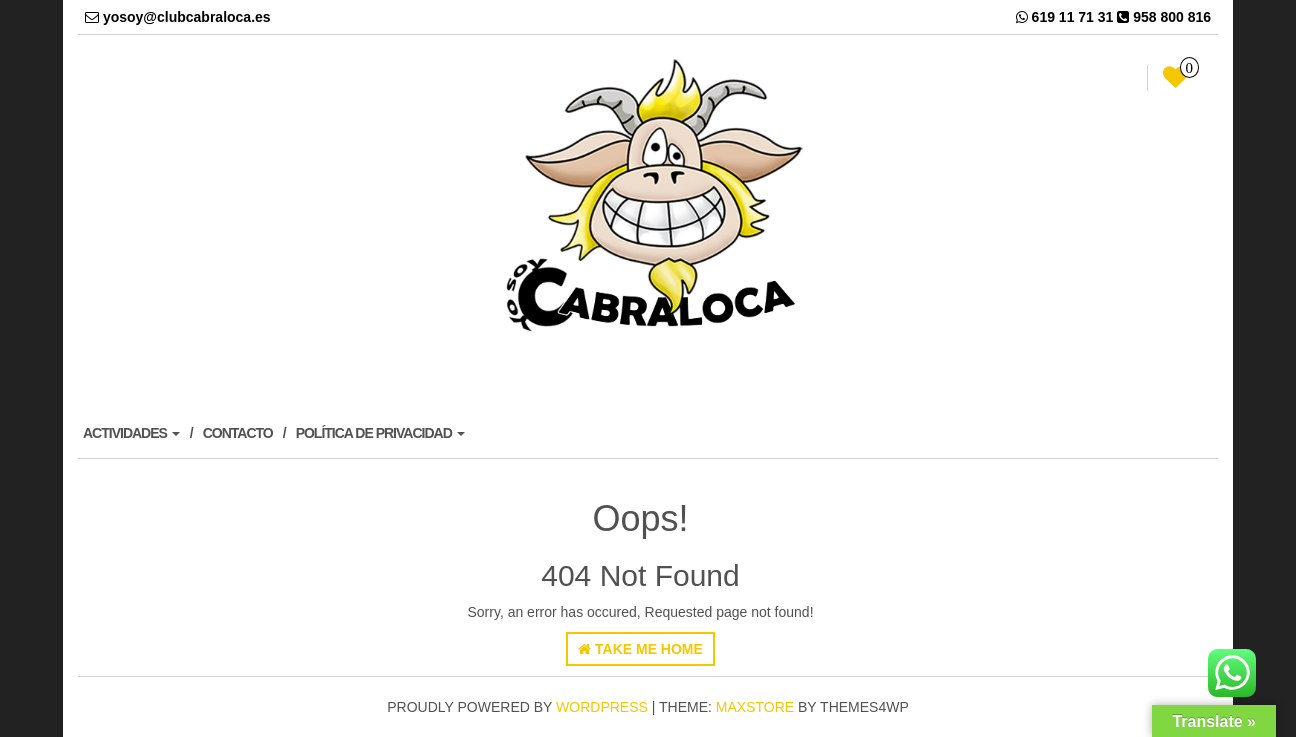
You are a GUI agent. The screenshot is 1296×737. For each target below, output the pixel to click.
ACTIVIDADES (131, 433)
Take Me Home (640, 649)
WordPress (602, 707)
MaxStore (755, 707)
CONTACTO (238, 433)
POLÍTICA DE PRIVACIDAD (380, 433)
